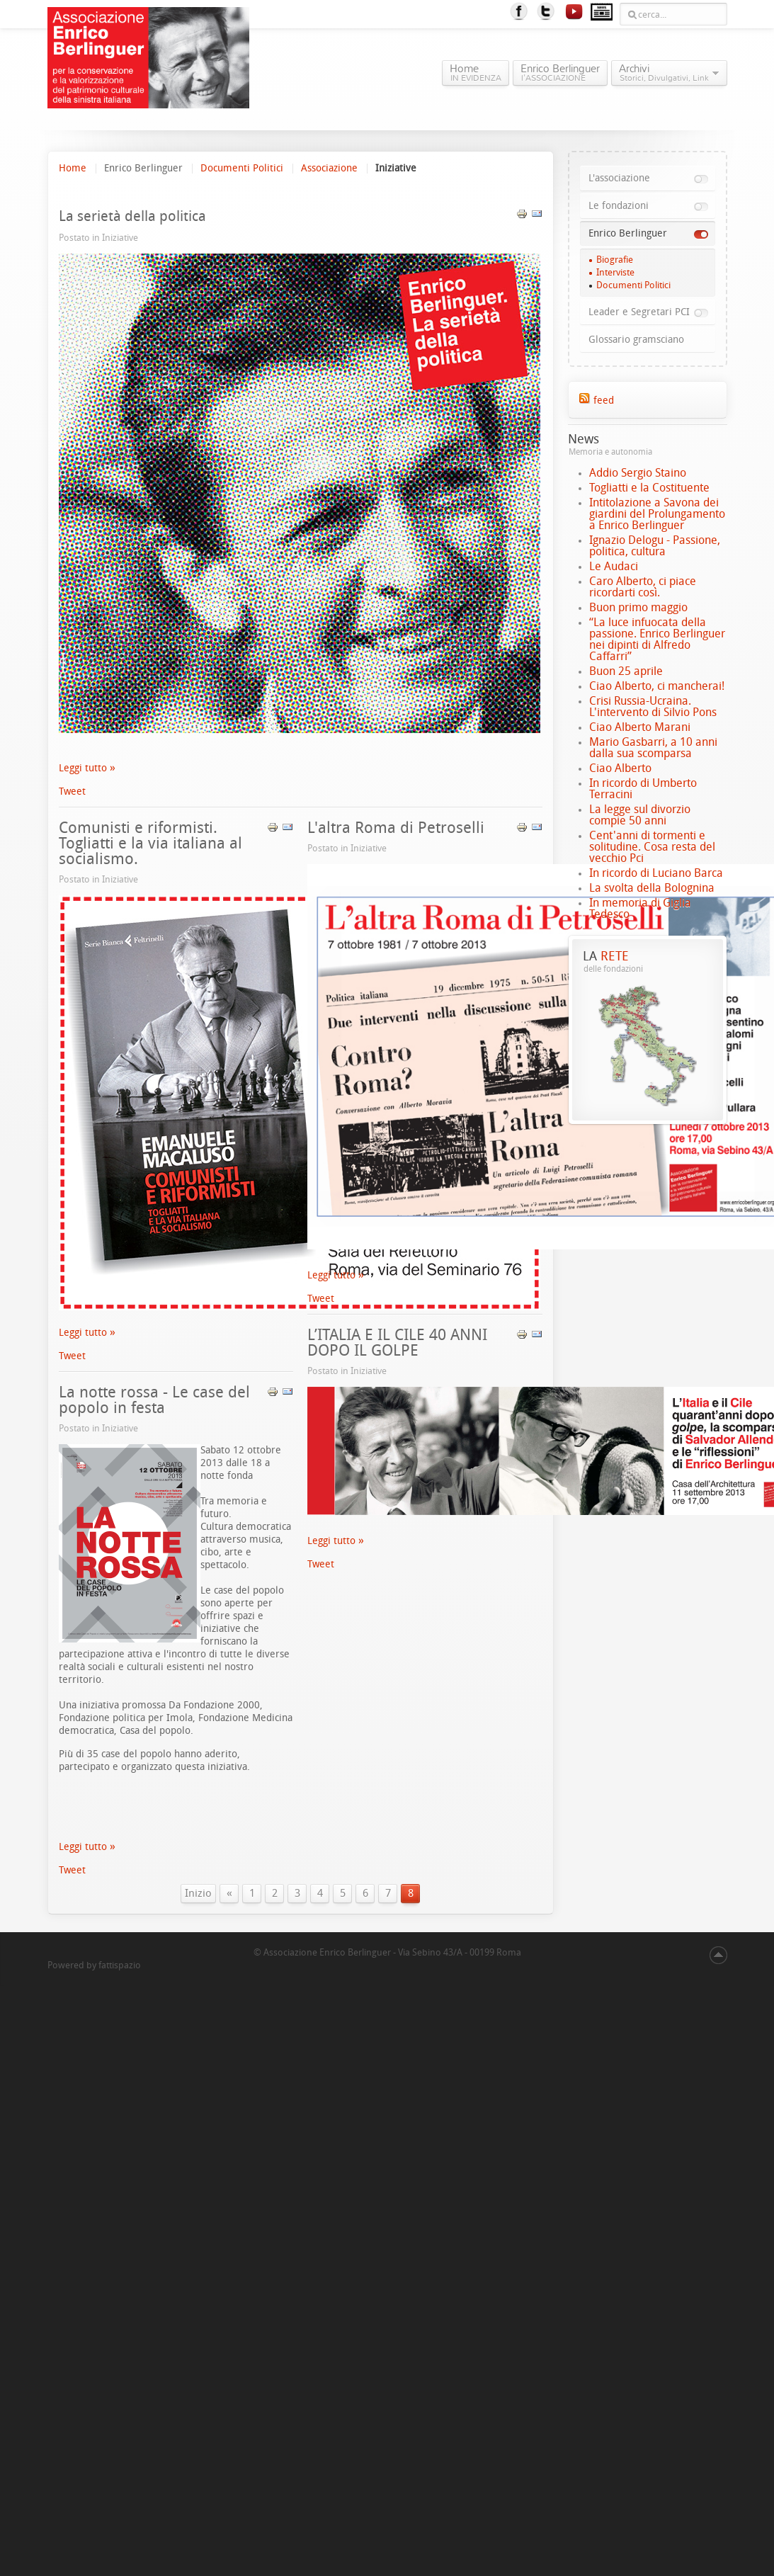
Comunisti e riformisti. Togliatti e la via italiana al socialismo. (150, 843)
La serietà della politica (132, 216)
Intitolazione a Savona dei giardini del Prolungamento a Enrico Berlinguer (657, 514)
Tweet (72, 791)
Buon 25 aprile (626, 671)
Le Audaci (613, 566)
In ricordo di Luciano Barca (656, 873)
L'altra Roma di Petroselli (395, 828)
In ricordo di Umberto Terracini (643, 788)
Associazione (329, 168)
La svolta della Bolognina (652, 888)
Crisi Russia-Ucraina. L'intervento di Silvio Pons (653, 706)
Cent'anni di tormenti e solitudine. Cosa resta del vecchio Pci (652, 847)
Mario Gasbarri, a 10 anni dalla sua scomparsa (653, 747)
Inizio (198, 1893)
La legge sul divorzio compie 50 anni (639, 814)
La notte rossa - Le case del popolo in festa (154, 1400)
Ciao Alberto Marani (639, 727)
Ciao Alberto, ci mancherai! (656, 686)
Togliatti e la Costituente (649, 487)
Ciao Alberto (620, 768)
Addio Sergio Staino (637, 473)
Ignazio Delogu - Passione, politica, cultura (654, 545)
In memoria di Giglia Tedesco (640, 908)
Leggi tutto (84, 768)
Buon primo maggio (638, 607)
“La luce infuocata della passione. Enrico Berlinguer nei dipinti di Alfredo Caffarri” (657, 639)
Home (72, 168)
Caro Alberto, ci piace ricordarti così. (642, 586)
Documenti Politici (241, 168)
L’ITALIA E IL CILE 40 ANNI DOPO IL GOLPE (397, 1343)
